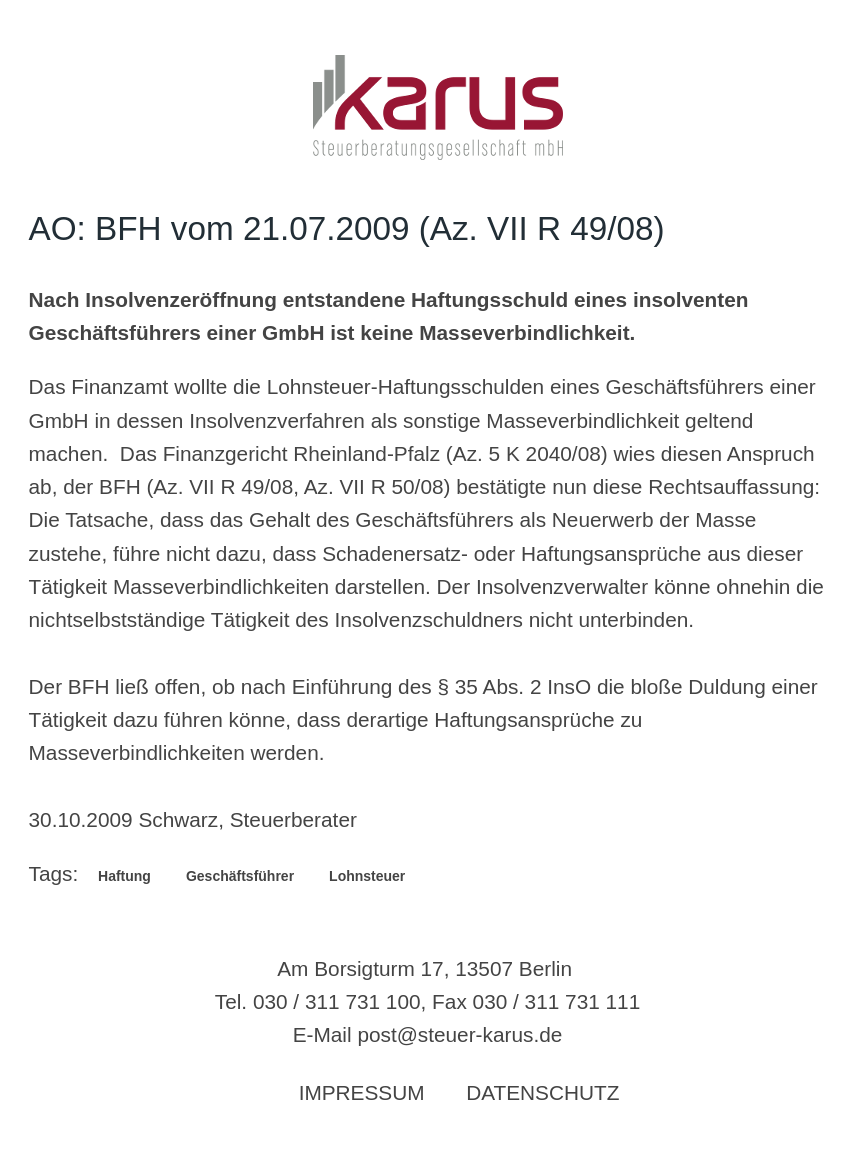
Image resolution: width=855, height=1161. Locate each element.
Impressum (362, 1092)
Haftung (124, 876)
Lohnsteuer (367, 876)
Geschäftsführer (240, 876)
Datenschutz (542, 1092)
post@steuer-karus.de (459, 1034)
